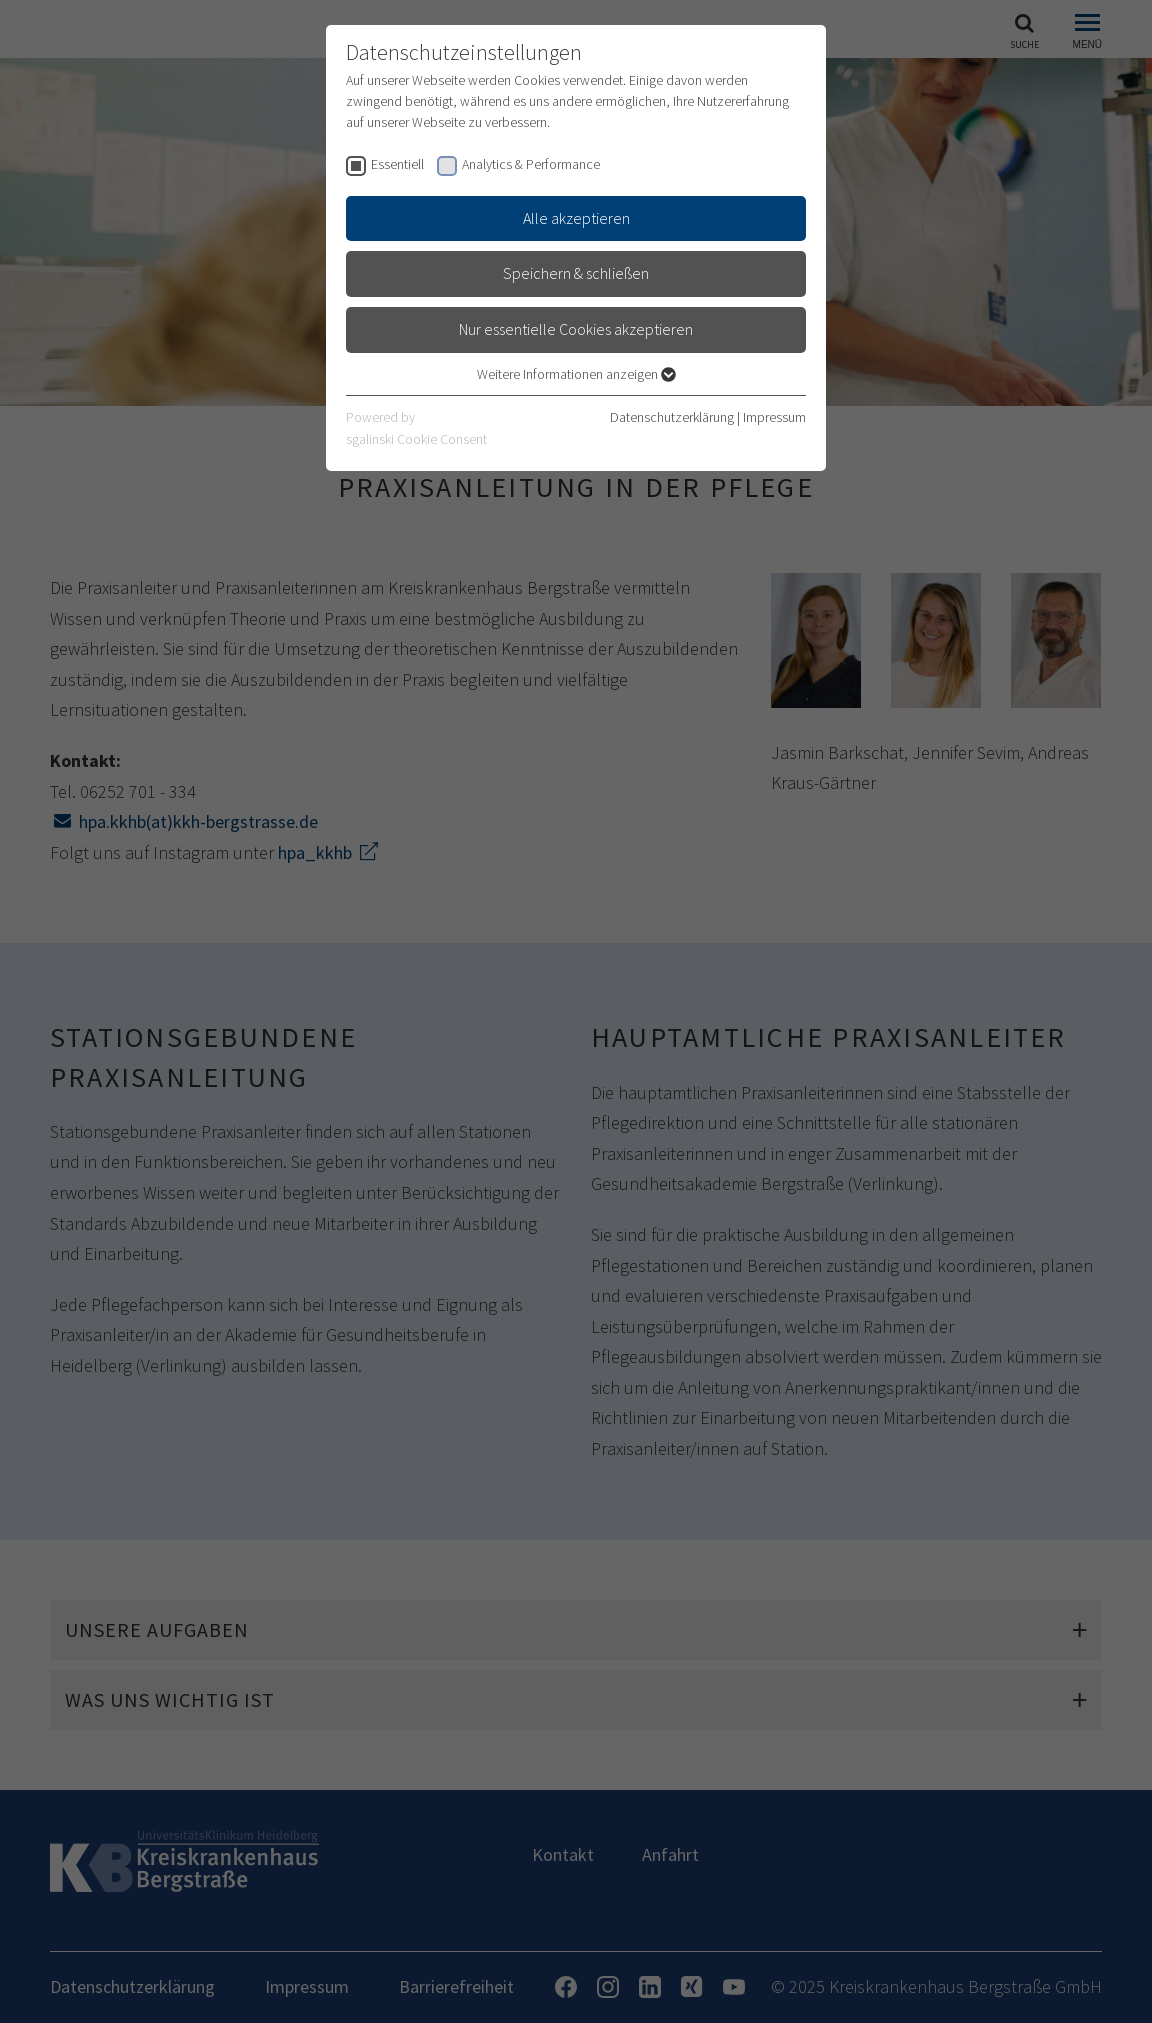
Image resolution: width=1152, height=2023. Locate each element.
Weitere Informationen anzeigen (576, 374)
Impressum (774, 417)
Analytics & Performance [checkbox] (531, 164)
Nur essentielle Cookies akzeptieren (576, 329)
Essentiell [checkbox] (397, 164)
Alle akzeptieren (576, 218)
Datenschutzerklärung (672, 417)
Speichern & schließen (576, 273)
